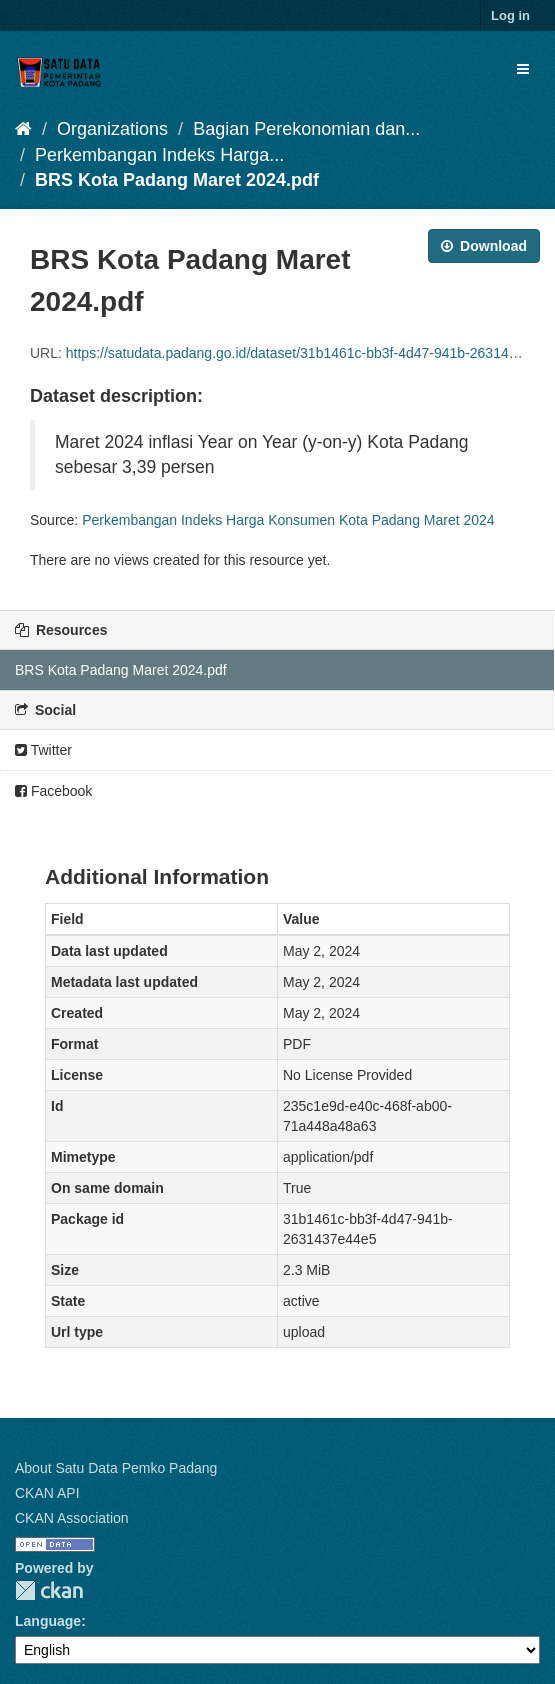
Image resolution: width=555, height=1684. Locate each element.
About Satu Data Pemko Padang (116, 1468)
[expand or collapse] (523, 69)
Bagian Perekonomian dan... (306, 129)
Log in (510, 15)
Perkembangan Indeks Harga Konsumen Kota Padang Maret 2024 (288, 520)
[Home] (23, 129)
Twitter (43, 750)
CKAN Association (72, 1518)
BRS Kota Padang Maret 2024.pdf (177, 180)
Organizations (112, 129)
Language (48, 1621)
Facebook (53, 791)
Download (484, 246)
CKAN (49, 1590)
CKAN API (47, 1493)
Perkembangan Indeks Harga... (159, 155)
